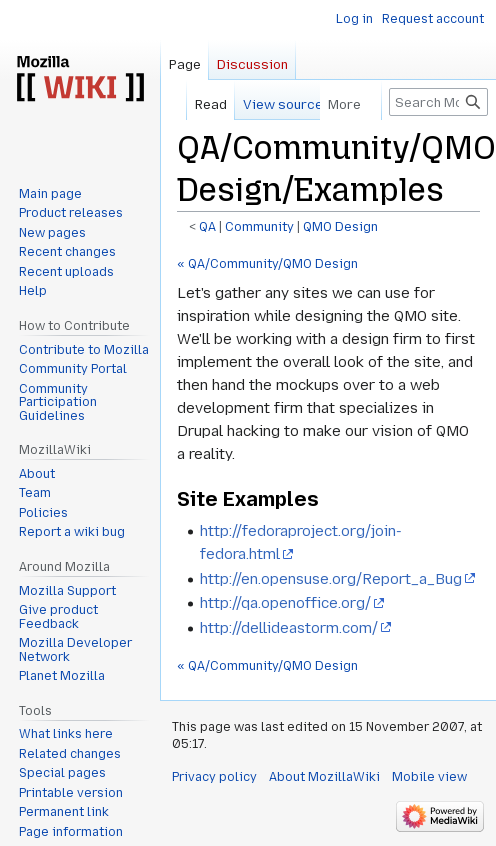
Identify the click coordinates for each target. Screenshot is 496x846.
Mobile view (429, 777)
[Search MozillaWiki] (438, 102)
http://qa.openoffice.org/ (285, 603)
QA (207, 227)
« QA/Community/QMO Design (267, 264)
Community (259, 227)
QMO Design (340, 227)
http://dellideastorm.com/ (289, 628)
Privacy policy (214, 777)
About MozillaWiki (324, 777)
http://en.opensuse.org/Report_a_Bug (331, 579)
